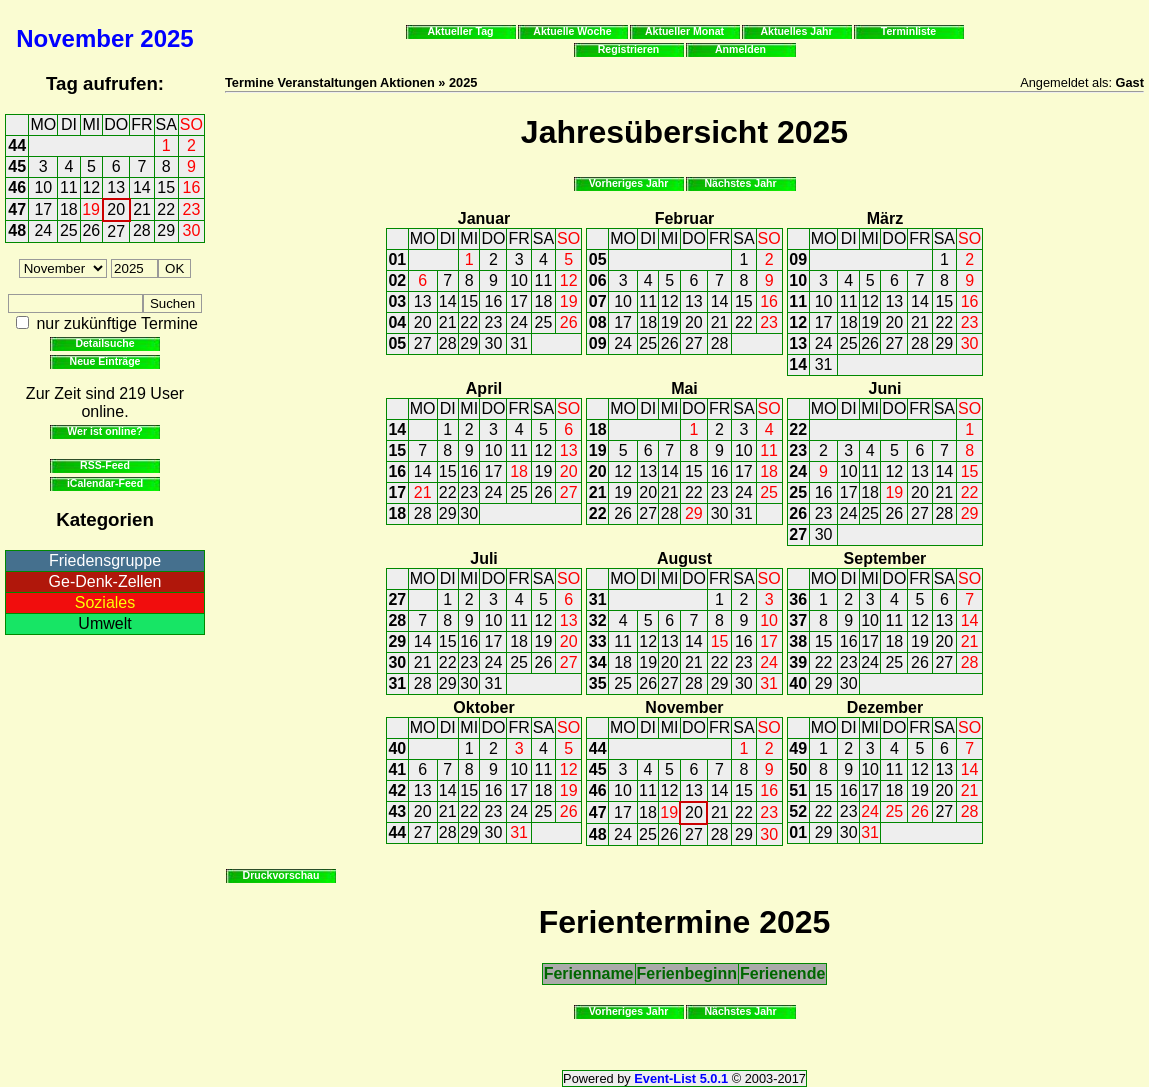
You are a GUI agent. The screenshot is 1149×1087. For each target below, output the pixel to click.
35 (598, 683)
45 (17, 166)
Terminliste (908, 31)
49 (798, 748)
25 (69, 230)
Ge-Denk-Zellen (105, 581)
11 (69, 187)
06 (598, 280)
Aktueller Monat (684, 31)
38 (798, 641)
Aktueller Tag (460, 31)
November (74, 38)
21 (142, 209)
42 (397, 790)
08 (598, 322)
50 (798, 769)
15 (166, 187)
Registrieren (629, 49)
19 (91, 209)
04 (397, 322)
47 (17, 209)
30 (192, 230)
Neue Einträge (105, 361)
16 (192, 187)
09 (598, 343)
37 (798, 620)
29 (166, 230)
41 (397, 769)
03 (397, 301)
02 (397, 280)
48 (17, 230)
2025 (166, 38)
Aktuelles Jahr (796, 31)
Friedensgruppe (105, 560)
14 (142, 187)
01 (397, 259)
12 (91, 187)
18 (69, 209)
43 (397, 811)
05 (397, 343)
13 (116, 187)
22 (166, 209)
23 (192, 209)
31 (519, 343)
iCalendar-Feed (105, 483)
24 (43, 230)
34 (598, 662)
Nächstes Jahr (740, 183)
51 (798, 790)
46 (17, 187)
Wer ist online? (104, 431)
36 (798, 599)
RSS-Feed (105, 465)
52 (798, 811)
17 (43, 209)
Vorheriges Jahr (629, 183)
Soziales (105, 602)
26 (91, 230)
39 (798, 662)
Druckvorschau (281, 875)
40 (798, 683)
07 (598, 301)
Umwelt (104, 623)
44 (17, 145)
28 (142, 230)
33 (598, 641)
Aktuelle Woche (572, 31)
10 (43, 187)
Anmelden (740, 49)
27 (116, 231)
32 (598, 620)
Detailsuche (104, 343)
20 (116, 209)
